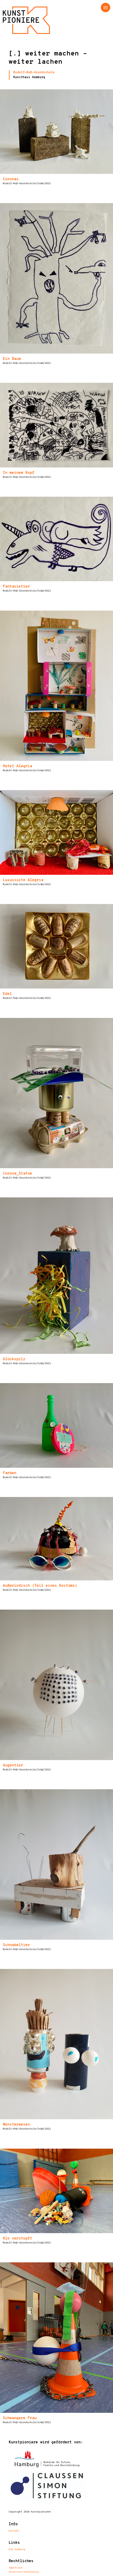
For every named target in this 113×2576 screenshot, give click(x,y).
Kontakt (14, 2531)
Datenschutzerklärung (24, 2572)
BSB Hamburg (17, 2549)
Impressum (15, 2567)
